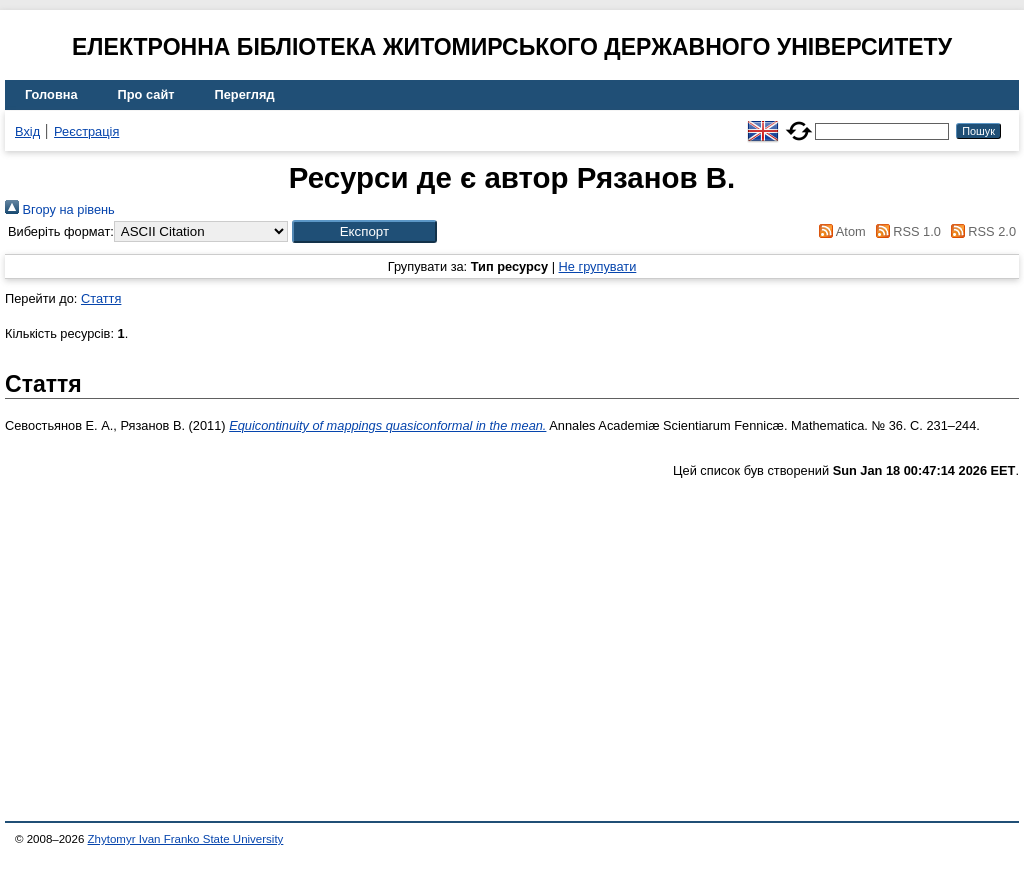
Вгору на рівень (60, 209)
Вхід (27, 131)
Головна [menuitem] (51, 94)
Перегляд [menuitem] (245, 94)
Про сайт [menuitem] (146, 94)
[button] (364, 231)
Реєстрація (86, 131)
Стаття (101, 298)
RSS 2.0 (980, 231)
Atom (839, 231)
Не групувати (598, 266)
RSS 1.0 (905, 231)
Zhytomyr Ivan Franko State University (186, 839)
